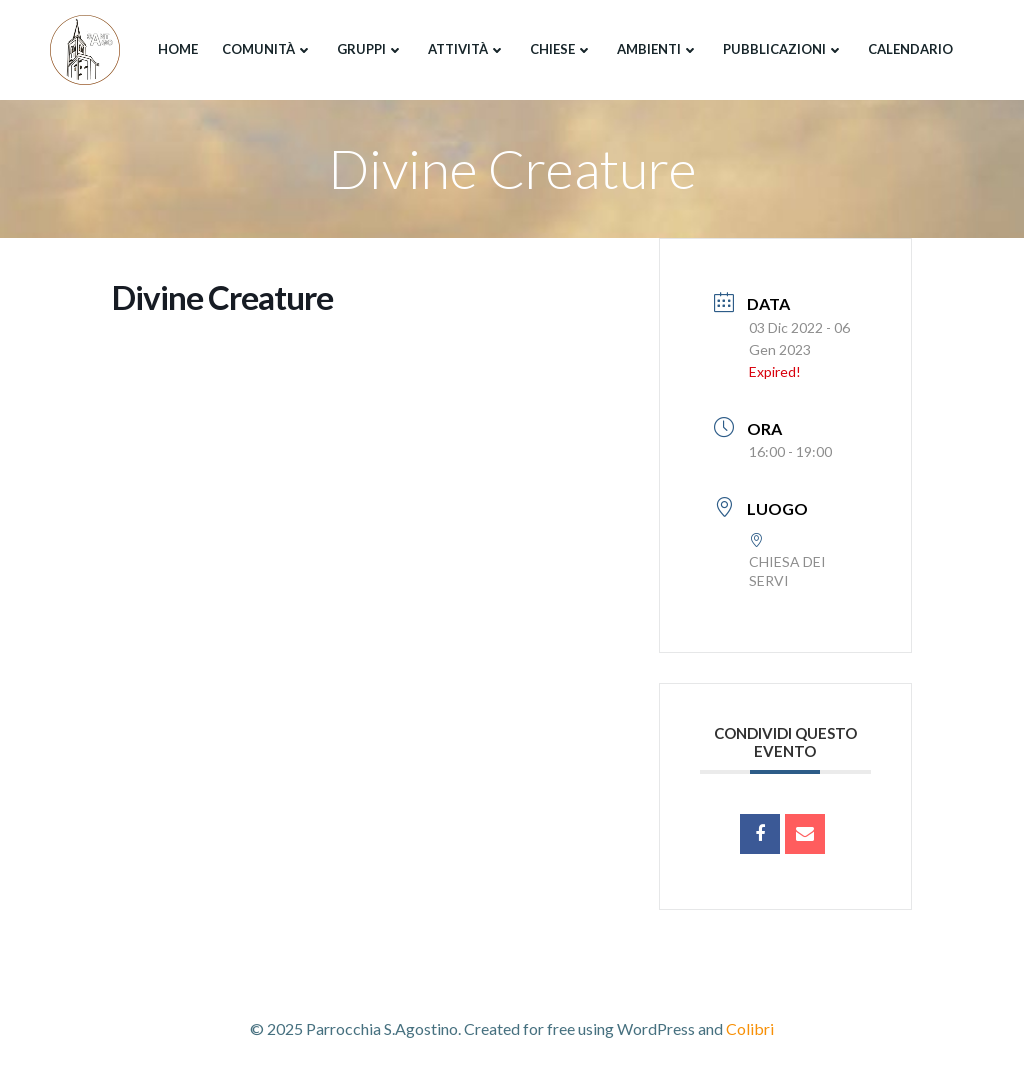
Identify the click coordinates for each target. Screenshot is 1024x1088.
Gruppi (370, 49)
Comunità (267, 49)
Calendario (910, 49)
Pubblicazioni (783, 49)
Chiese (561, 49)
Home (178, 49)
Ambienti (658, 49)
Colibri (750, 1028)
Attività (467, 49)
